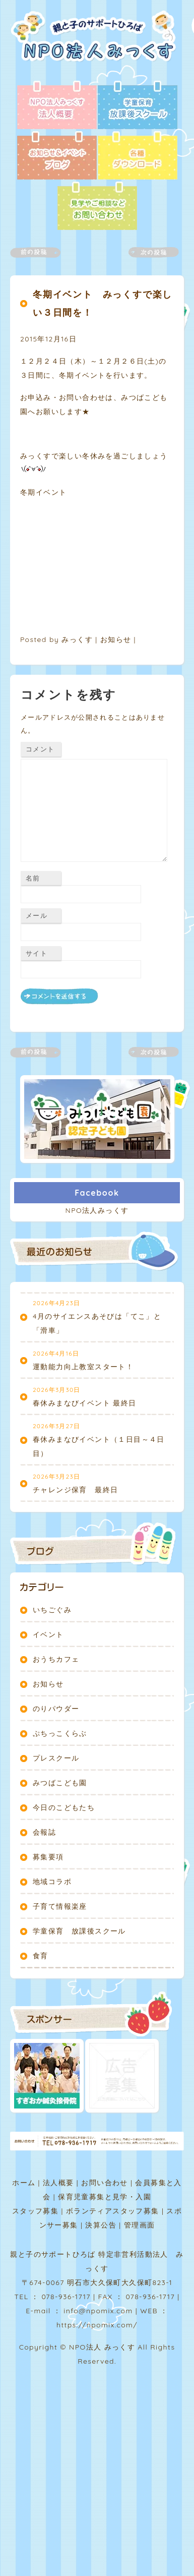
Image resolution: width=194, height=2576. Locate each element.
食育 (40, 1955)
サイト (36, 953)
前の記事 (41, 252)
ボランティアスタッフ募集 (112, 2210)
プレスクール (56, 1758)
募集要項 (48, 1856)
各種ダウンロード (137, 156)
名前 (33, 878)
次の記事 (147, 252)
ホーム (23, 2182)
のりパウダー (56, 1708)
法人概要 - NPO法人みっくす (57, 106)
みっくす (77, 639)
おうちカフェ (56, 1659)
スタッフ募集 (35, 2210)
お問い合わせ (104, 2182)
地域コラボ (52, 1881)
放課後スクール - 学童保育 (137, 106)
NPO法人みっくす (97, 1210)
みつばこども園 (60, 1782)
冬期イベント (43, 492)
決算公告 (100, 2225)
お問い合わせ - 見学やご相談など (97, 207)
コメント (40, 749)
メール (36, 915)
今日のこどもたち (64, 1807)
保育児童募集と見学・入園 (104, 2196)
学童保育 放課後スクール (79, 1931)
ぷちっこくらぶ (60, 1733)
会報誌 (44, 1832)
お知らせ (116, 639)
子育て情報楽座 (60, 1906)
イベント (48, 1634)
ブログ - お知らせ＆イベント (57, 156)
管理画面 (139, 2225)
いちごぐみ (52, 1609)
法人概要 (58, 2182)
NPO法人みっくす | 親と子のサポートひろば (97, 45)
